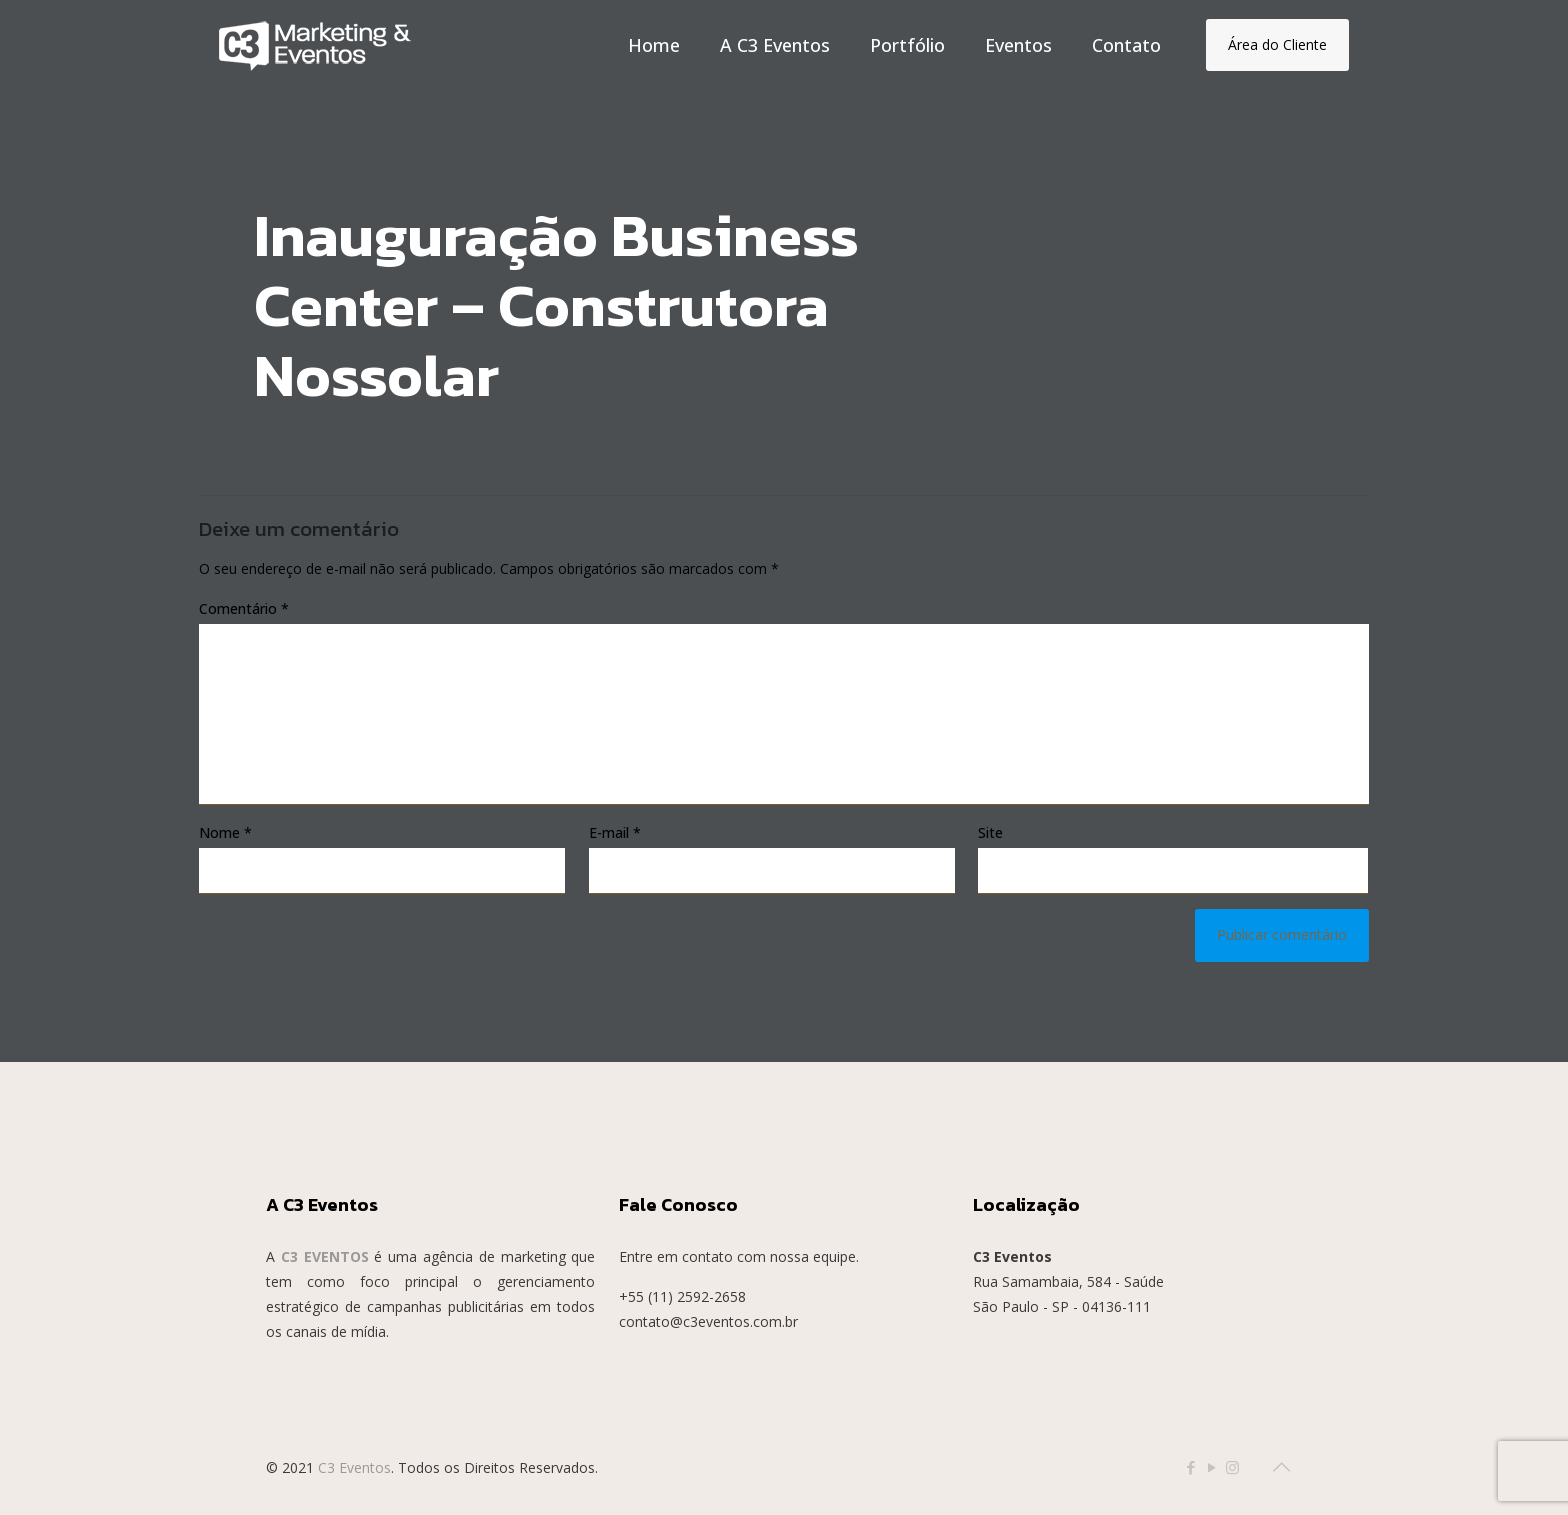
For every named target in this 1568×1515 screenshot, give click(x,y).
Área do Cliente (1277, 44)
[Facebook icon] (1190, 1467)
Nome (225, 832)
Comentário (244, 608)
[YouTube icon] (1211, 1467)
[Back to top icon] (1281, 1467)
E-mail (615, 832)
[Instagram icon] (1232, 1467)
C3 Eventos (354, 1467)
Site (990, 832)
